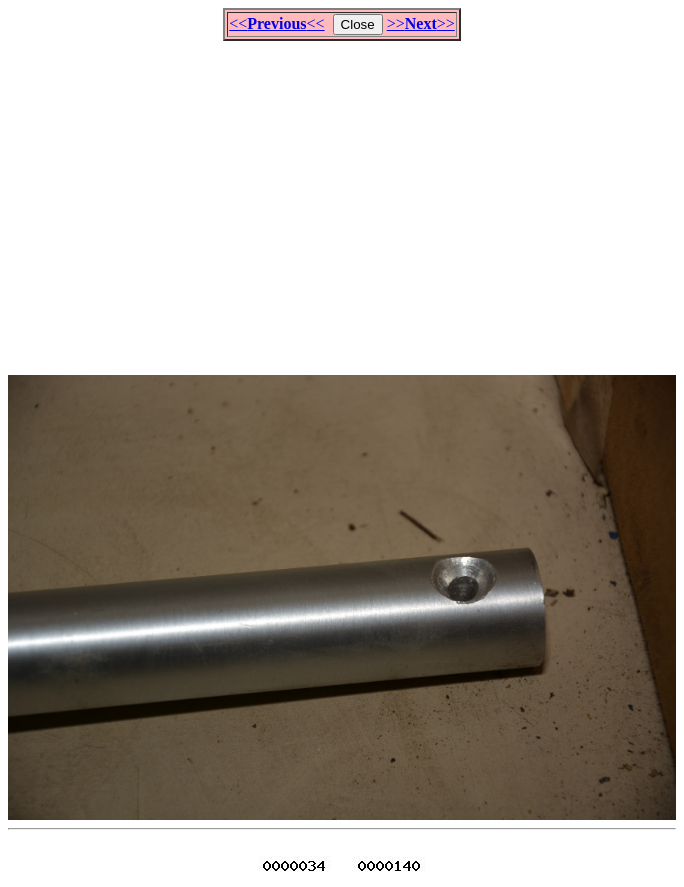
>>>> (421, 23)
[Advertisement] (346, 199)
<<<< (276, 23)
